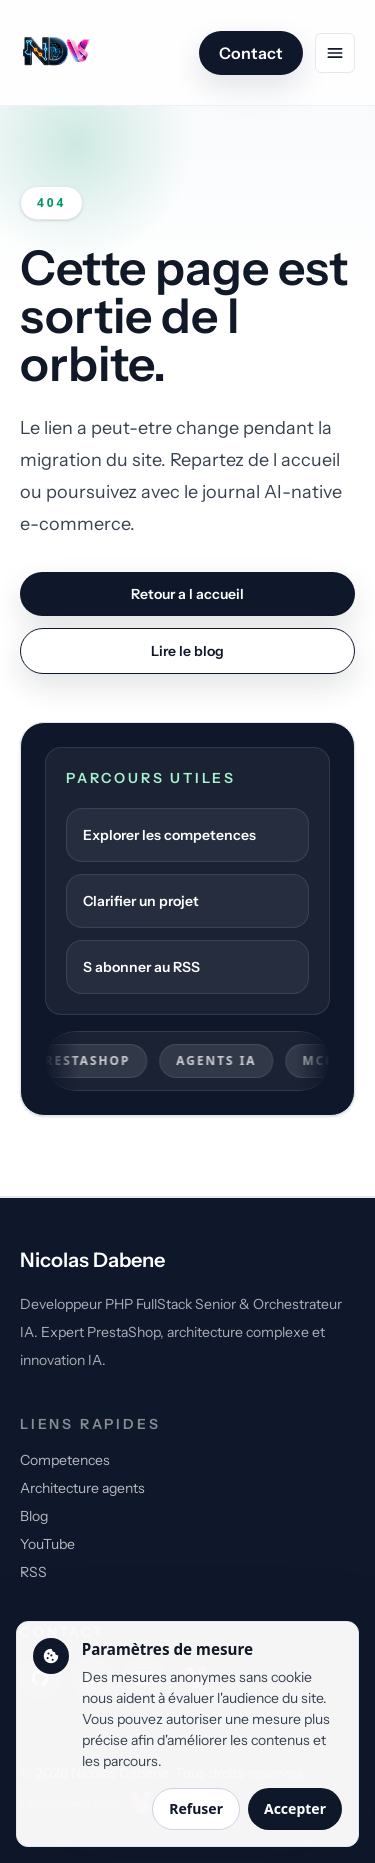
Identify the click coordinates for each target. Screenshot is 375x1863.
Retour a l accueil (187, 594)
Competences (65, 1460)
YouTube (47, 1544)
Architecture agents (82, 1488)
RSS (33, 1572)
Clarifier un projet (141, 901)
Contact (251, 53)
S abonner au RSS (141, 967)
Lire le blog (187, 651)
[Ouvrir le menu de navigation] (335, 53)
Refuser (196, 1808)
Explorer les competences (169, 835)
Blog (34, 1516)
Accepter (295, 1808)
